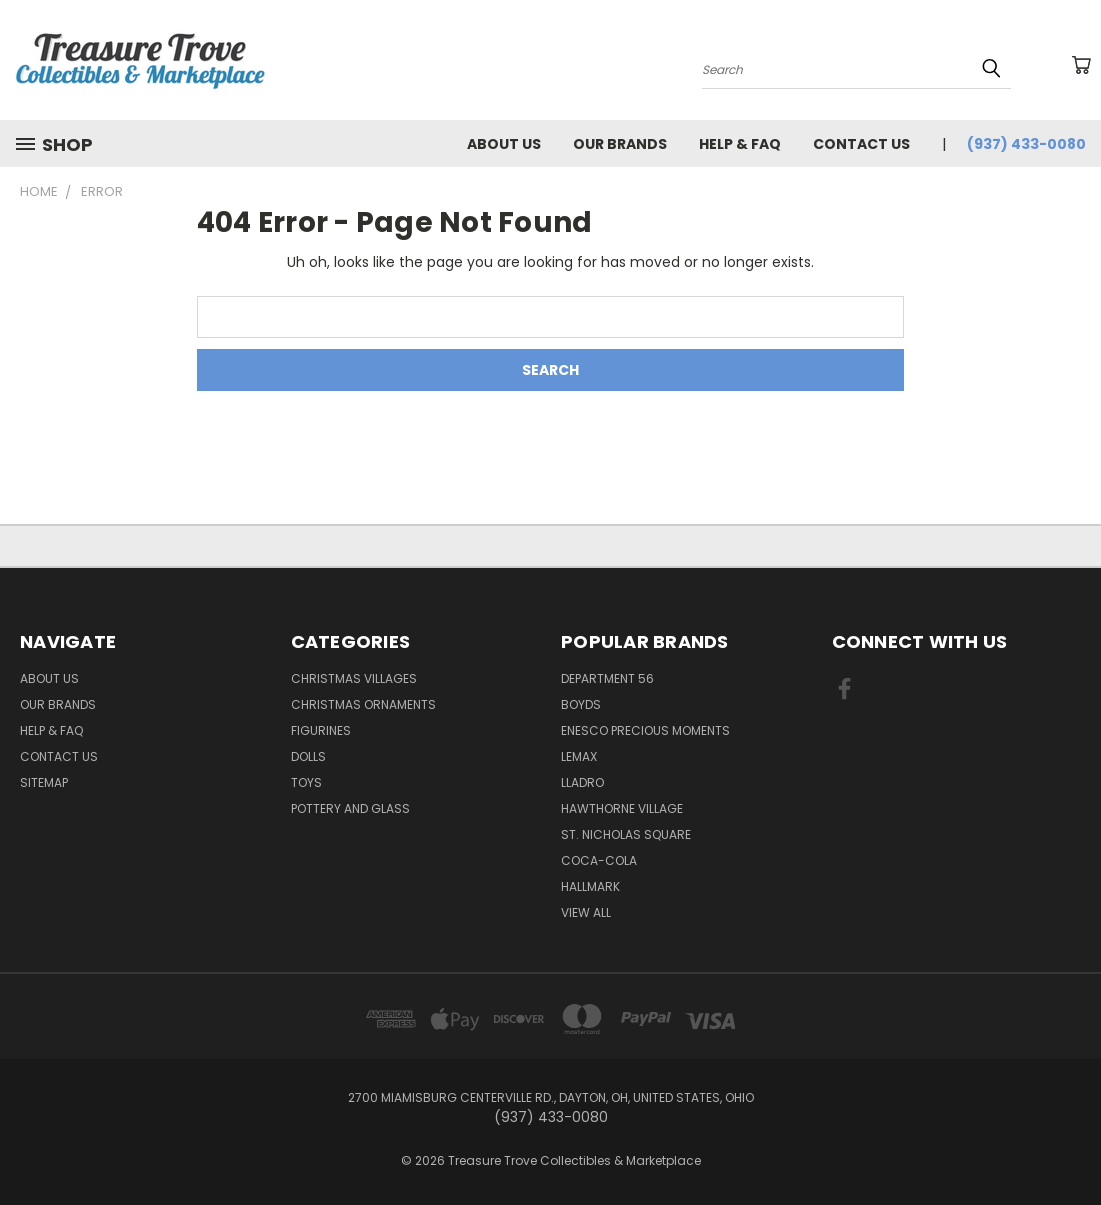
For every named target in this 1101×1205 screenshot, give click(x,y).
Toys (306, 782)
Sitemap (44, 782)
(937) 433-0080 (1026, 144)
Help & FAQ (740, 144)
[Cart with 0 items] (1081, 65)
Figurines (321, 730)
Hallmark (590, 886)
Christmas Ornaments (363, 704)
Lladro (582, 782)
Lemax (579, 756)
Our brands (620, 144)
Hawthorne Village (622, 808)
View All (586, 912)
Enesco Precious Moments (645, 730)
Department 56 (607, 678)
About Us (504, 144)
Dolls (308, 756)
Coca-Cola (599, 860)
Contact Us (861, 144)
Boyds (581, 704)
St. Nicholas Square (626, 834)
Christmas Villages (354, 678)
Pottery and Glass (350, 808)
